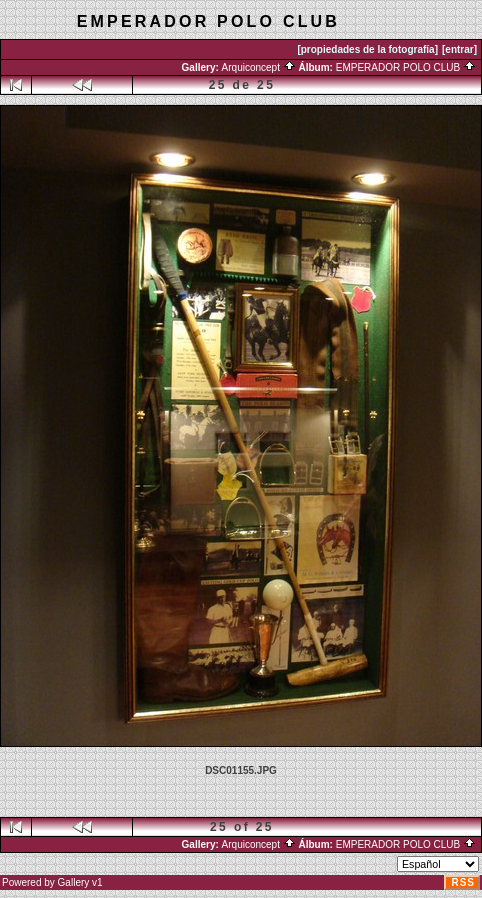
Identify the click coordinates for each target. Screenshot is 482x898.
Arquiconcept (259, 67)
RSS (463, 882)
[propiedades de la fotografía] (367, 49)
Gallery (74, 882)
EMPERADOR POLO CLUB (406, 67)
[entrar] (459, 49)
